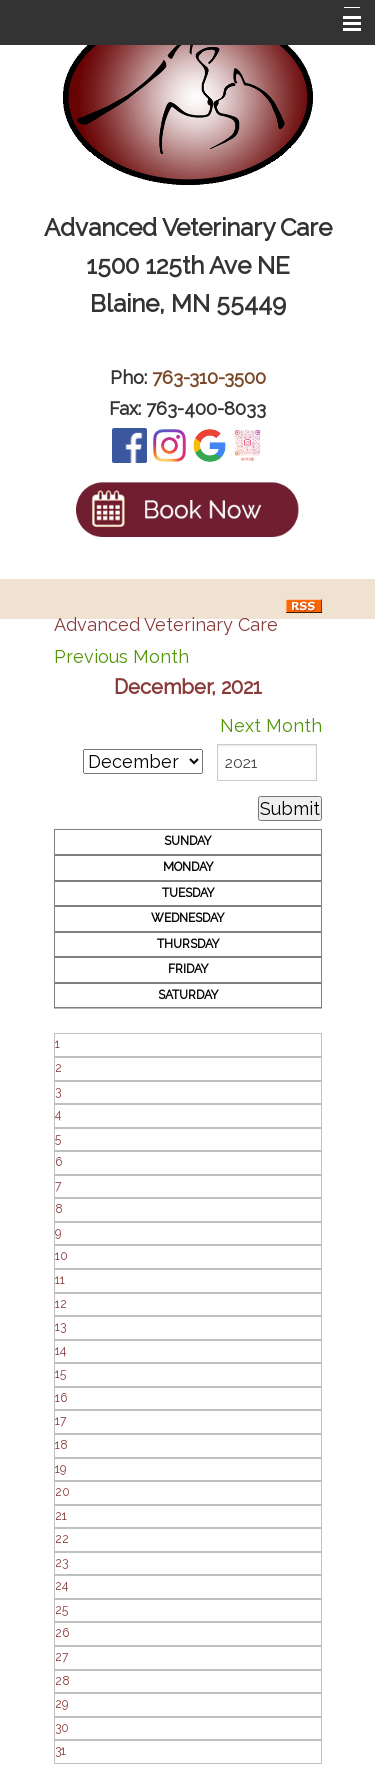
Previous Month (121, 656)
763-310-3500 (209, 377)
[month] (143, 761)
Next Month (271, 725)
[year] (267, 762)
